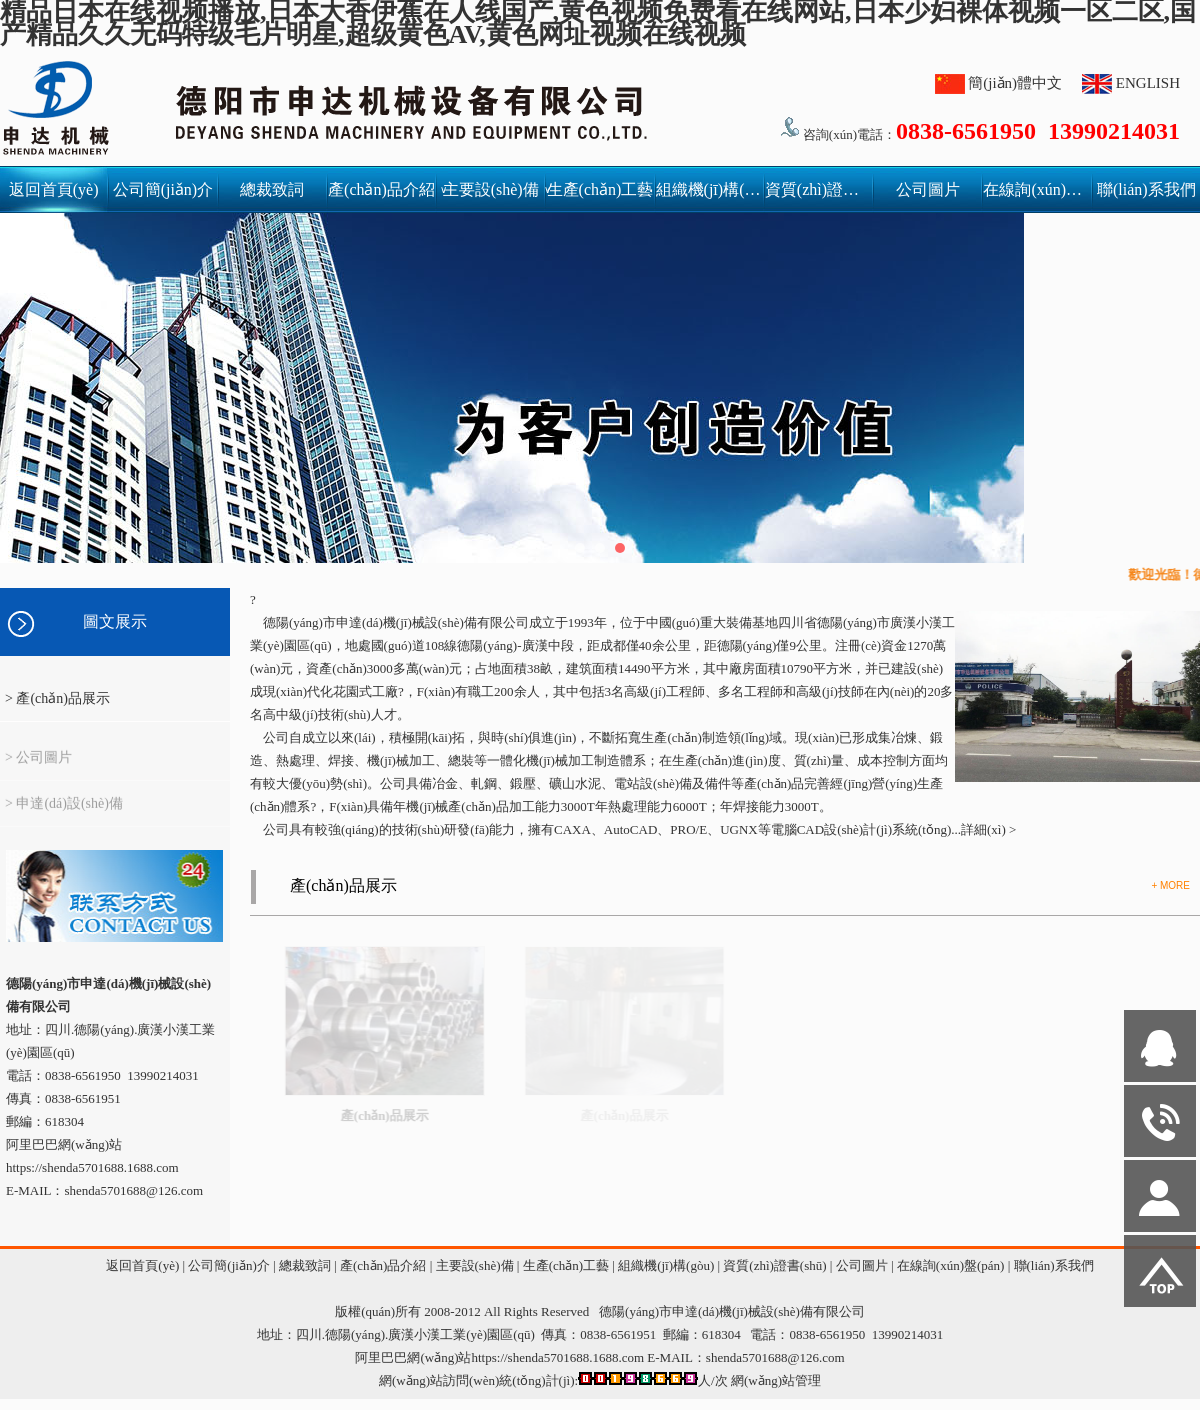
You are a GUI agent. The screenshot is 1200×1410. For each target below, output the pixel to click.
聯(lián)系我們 (1146, 189)
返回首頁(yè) (54, 189)
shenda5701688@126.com (775, 1357)
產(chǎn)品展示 (343, 885)
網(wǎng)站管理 (776, 1380)
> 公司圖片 (38, 767)
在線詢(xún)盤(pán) (1036, 189)
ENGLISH (1148, 83)
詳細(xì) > (988, 829)
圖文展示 (115, 621)
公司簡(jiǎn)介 (163, 189)
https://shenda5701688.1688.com (92, 1167)
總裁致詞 (272, 189)
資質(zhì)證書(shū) (818, 189)
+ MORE (1170, 885)
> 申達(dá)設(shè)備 (64, 813)
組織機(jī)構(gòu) (709, 189)
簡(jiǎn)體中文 (1015, 83)
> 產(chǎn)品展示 (57, 698)
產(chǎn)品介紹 (381, 189)
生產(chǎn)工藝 (600, 189)
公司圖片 (928, 189)
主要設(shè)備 (494, 189)
